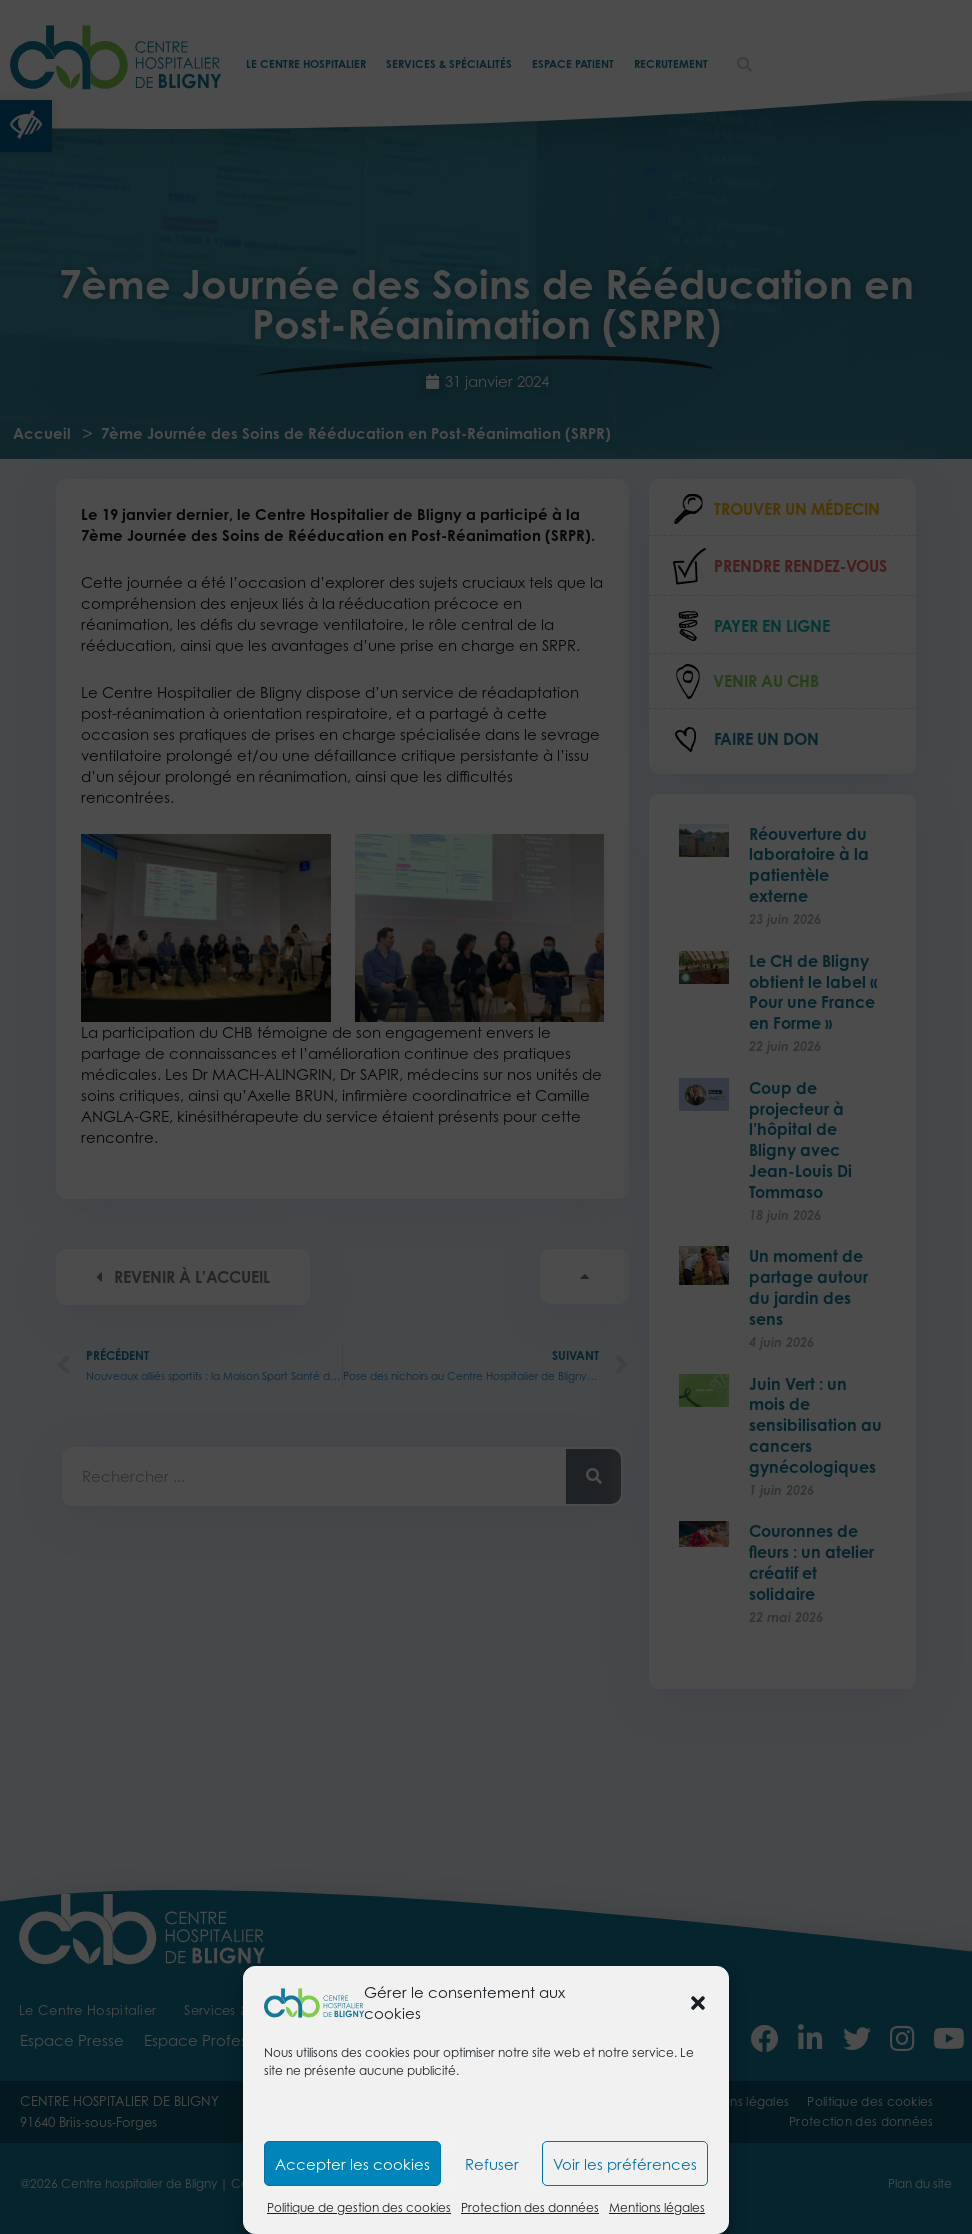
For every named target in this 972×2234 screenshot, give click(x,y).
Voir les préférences (625, 2164)
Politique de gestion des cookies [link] (359, 2207)
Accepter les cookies (352, 2164)
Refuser (492, 2164)
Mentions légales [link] (657, 2207)
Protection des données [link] (530, 2207)
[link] (314, 2001)
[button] (698, 2003)
